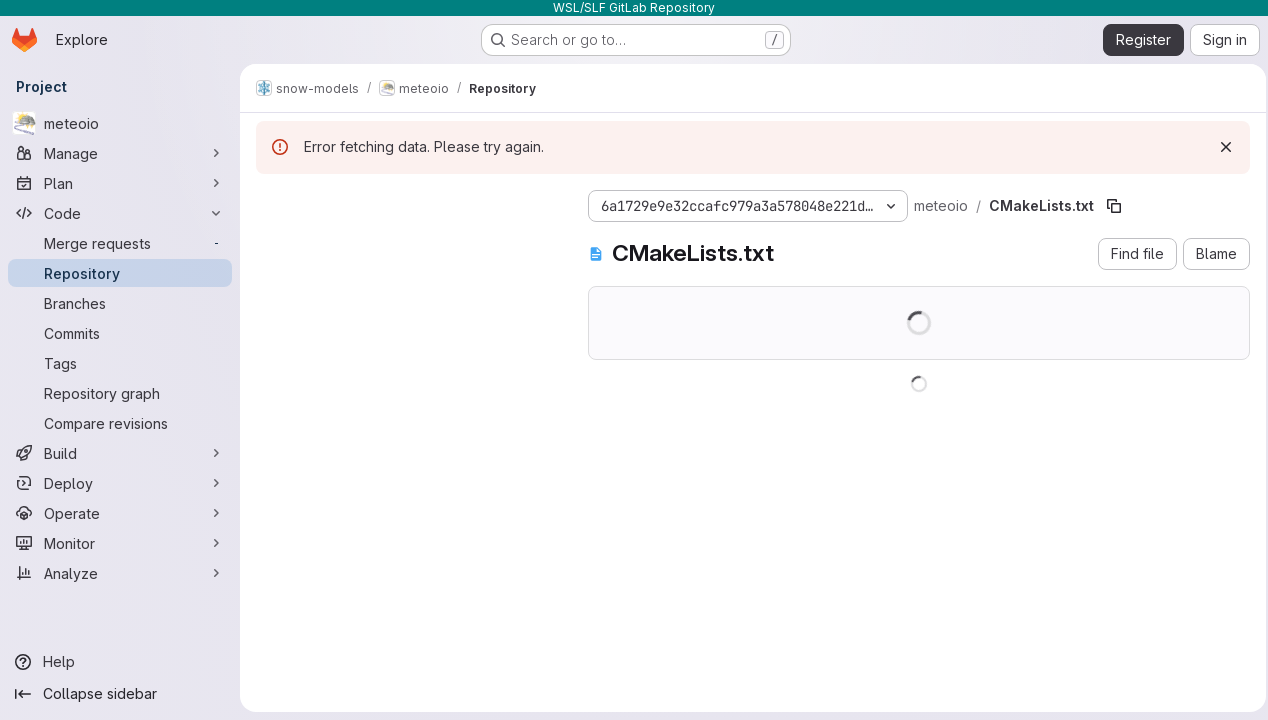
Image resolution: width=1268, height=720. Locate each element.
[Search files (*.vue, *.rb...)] (371, 242)
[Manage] (120, 153)
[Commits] (120, 333)
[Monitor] (120, 543)
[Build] (120, 453)
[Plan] (120, 183)
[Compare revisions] (120, 423)
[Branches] (120, 303)
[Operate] (120, 513)
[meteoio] (120, 123)
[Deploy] (120, 483)
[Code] (120, 213)
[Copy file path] (1044, 206)
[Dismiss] (1220, 147)
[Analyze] (120, 573)
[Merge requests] (120, 243)
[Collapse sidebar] (120, 694)
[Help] (120, 662)
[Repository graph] (120, 393)
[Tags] (120, 363)
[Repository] (120, 273)
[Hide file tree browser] (272, 202)
